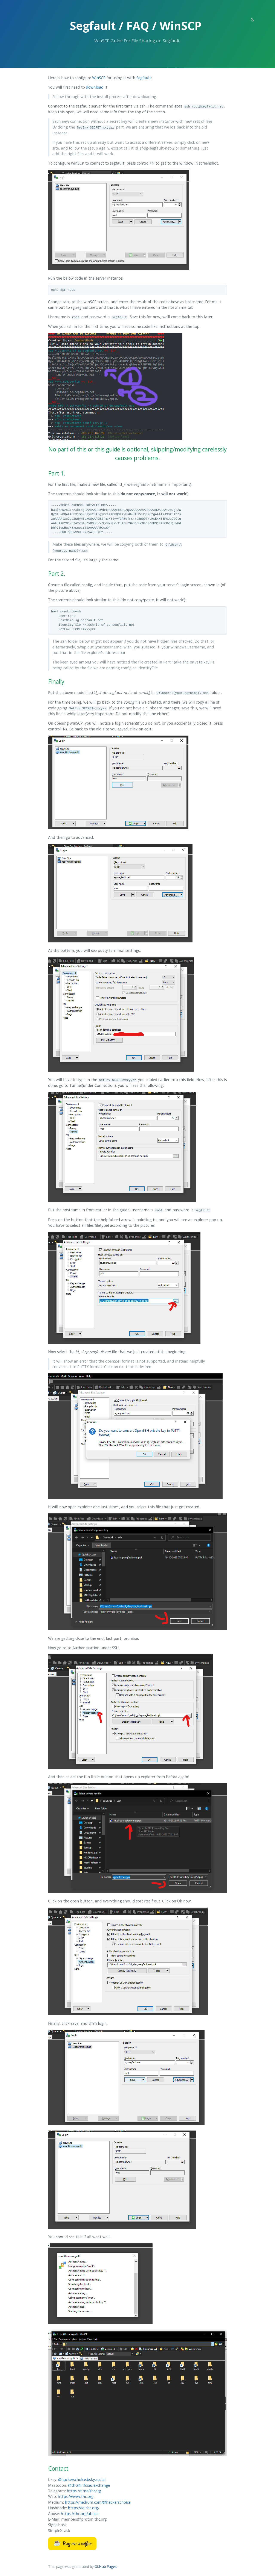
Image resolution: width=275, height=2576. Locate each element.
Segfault (143, 77)
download (95, 87)
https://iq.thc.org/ (83, 2507)
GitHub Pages (106, 2566)
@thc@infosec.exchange (89, 2485)
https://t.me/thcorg (84, 2490)
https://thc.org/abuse (79, 2513)
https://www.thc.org (75, 2496)
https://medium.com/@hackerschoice (98, 2502)
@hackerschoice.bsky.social (82, 2479)
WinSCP (98, 77)
